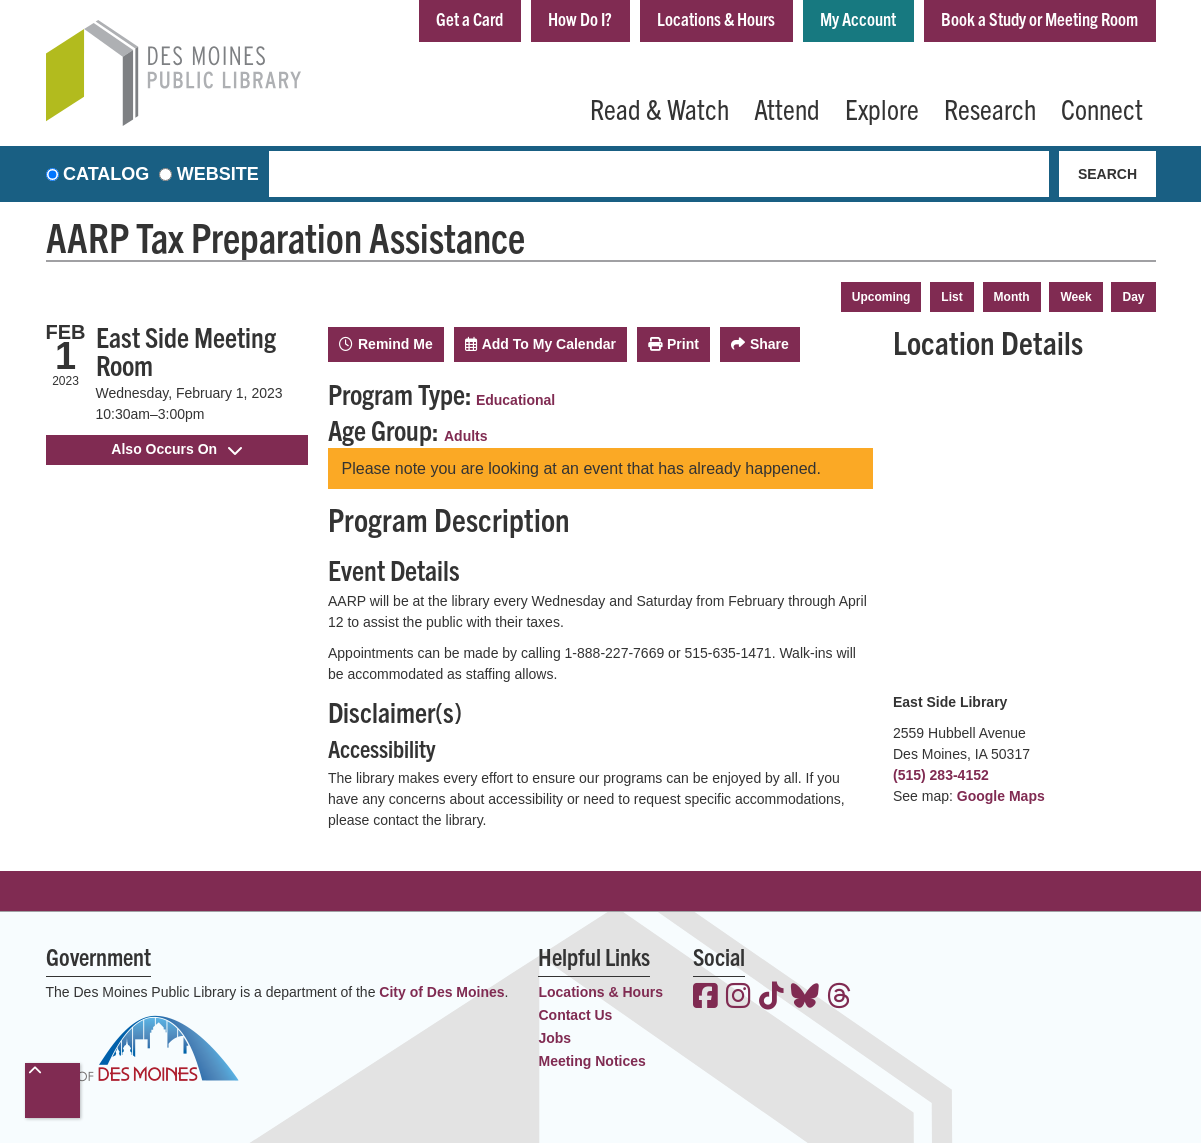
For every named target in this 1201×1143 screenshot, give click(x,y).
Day (1133, 297)
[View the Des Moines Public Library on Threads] (839, 998)
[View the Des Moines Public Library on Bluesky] (805, 998)
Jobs (554, 1038)
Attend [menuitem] (787, 108)
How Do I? (580, 18)
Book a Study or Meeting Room (1039, 18)
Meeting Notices (591, 1061)
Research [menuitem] (990, 108)
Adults (466, 436)
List (951, 297)
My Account (858, 18)
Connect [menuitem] (1102, 108)
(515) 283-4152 (941, 775)
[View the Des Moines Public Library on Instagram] (738, 998)
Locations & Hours (716, 18)
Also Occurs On (176, 449)
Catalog (106, 174)
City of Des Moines (441, 992)
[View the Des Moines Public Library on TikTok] (771, 998)
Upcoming (881, 297)
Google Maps (1001, 796)
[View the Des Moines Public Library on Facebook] (705, 998)
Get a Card (469, 18)
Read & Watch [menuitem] (659, 108)
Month (1012, 297)
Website (218, 174)
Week (1075, 297)
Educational (515, 400)
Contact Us (575, 1015)
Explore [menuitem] (882, 108)
